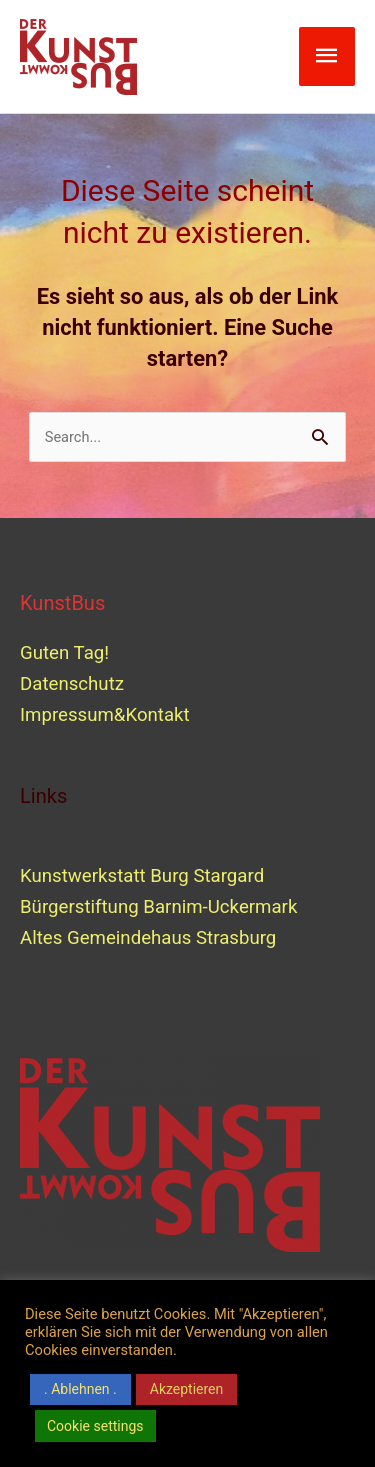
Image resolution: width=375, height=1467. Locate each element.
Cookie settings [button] (95, 1426)
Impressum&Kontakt (105, 715)
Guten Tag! (64, 653)
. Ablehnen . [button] (80, 1389)
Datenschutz (72, 684)
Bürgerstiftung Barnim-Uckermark (158, 907)
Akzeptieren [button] (187, 1389)
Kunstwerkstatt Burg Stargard (144, 876)
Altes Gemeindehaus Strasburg (148, 938)
